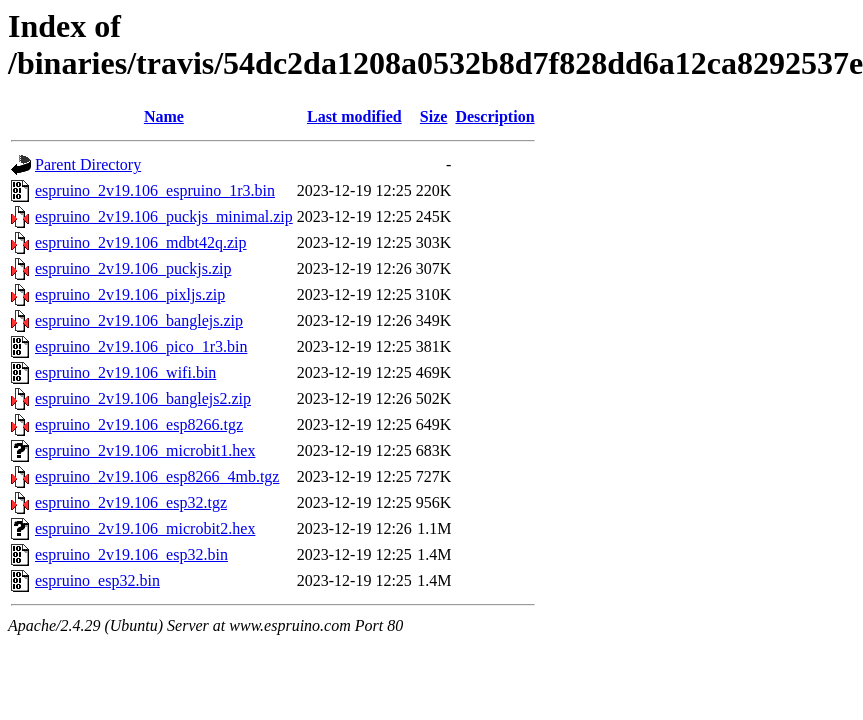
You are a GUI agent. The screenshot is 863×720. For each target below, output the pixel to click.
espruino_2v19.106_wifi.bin (125, 372)
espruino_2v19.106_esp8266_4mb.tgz (157, 476)
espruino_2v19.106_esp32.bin (131, 554)
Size (434, 116)
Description (494, 116)
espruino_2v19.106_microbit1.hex (145, 450)
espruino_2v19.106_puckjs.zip (133, 268)
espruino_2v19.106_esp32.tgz (131, 502)
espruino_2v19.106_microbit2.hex (145, 528)
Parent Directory (88, 164)
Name (164, 116)
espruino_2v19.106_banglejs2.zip (143, 398)
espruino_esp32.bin (97, 580)
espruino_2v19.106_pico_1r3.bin (141, 346)
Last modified (354, 116)
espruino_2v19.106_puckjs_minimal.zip (164, 216)
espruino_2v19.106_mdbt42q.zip (141, 242)
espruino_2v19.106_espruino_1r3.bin (155, 190)
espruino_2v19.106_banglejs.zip (139, 320)
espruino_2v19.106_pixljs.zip (130, 294)
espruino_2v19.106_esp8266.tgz (139, 424)
